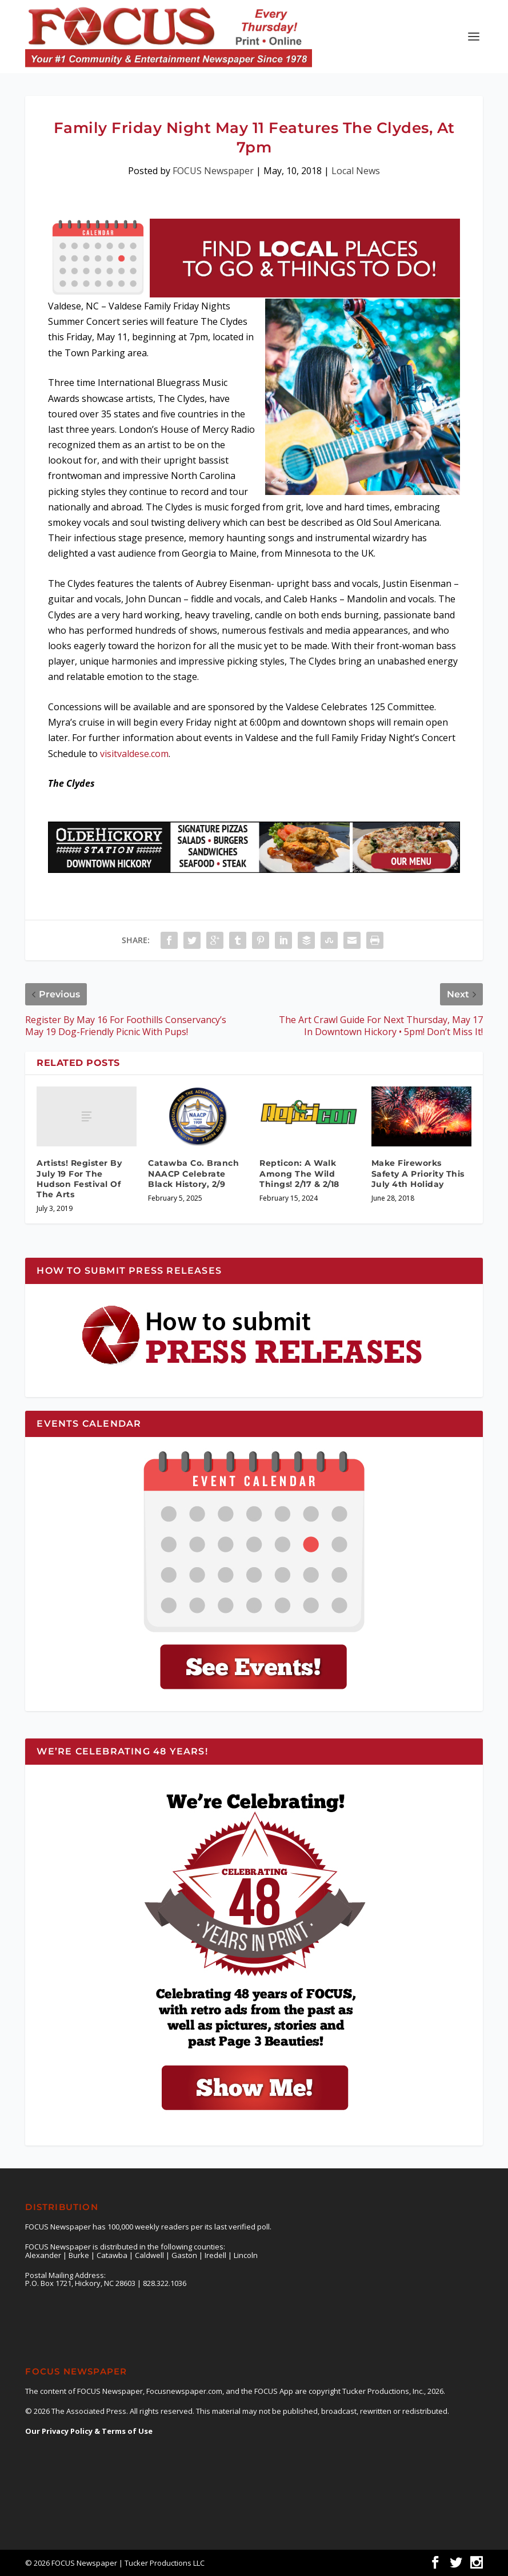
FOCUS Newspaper (213, 170)
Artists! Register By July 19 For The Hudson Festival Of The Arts (79, 1179)
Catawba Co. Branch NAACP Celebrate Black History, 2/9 (193, 1173)
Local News (355, 170)
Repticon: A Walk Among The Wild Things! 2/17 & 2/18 (299, 1173)
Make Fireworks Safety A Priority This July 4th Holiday (418, 1173)
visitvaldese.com (134, 753)
